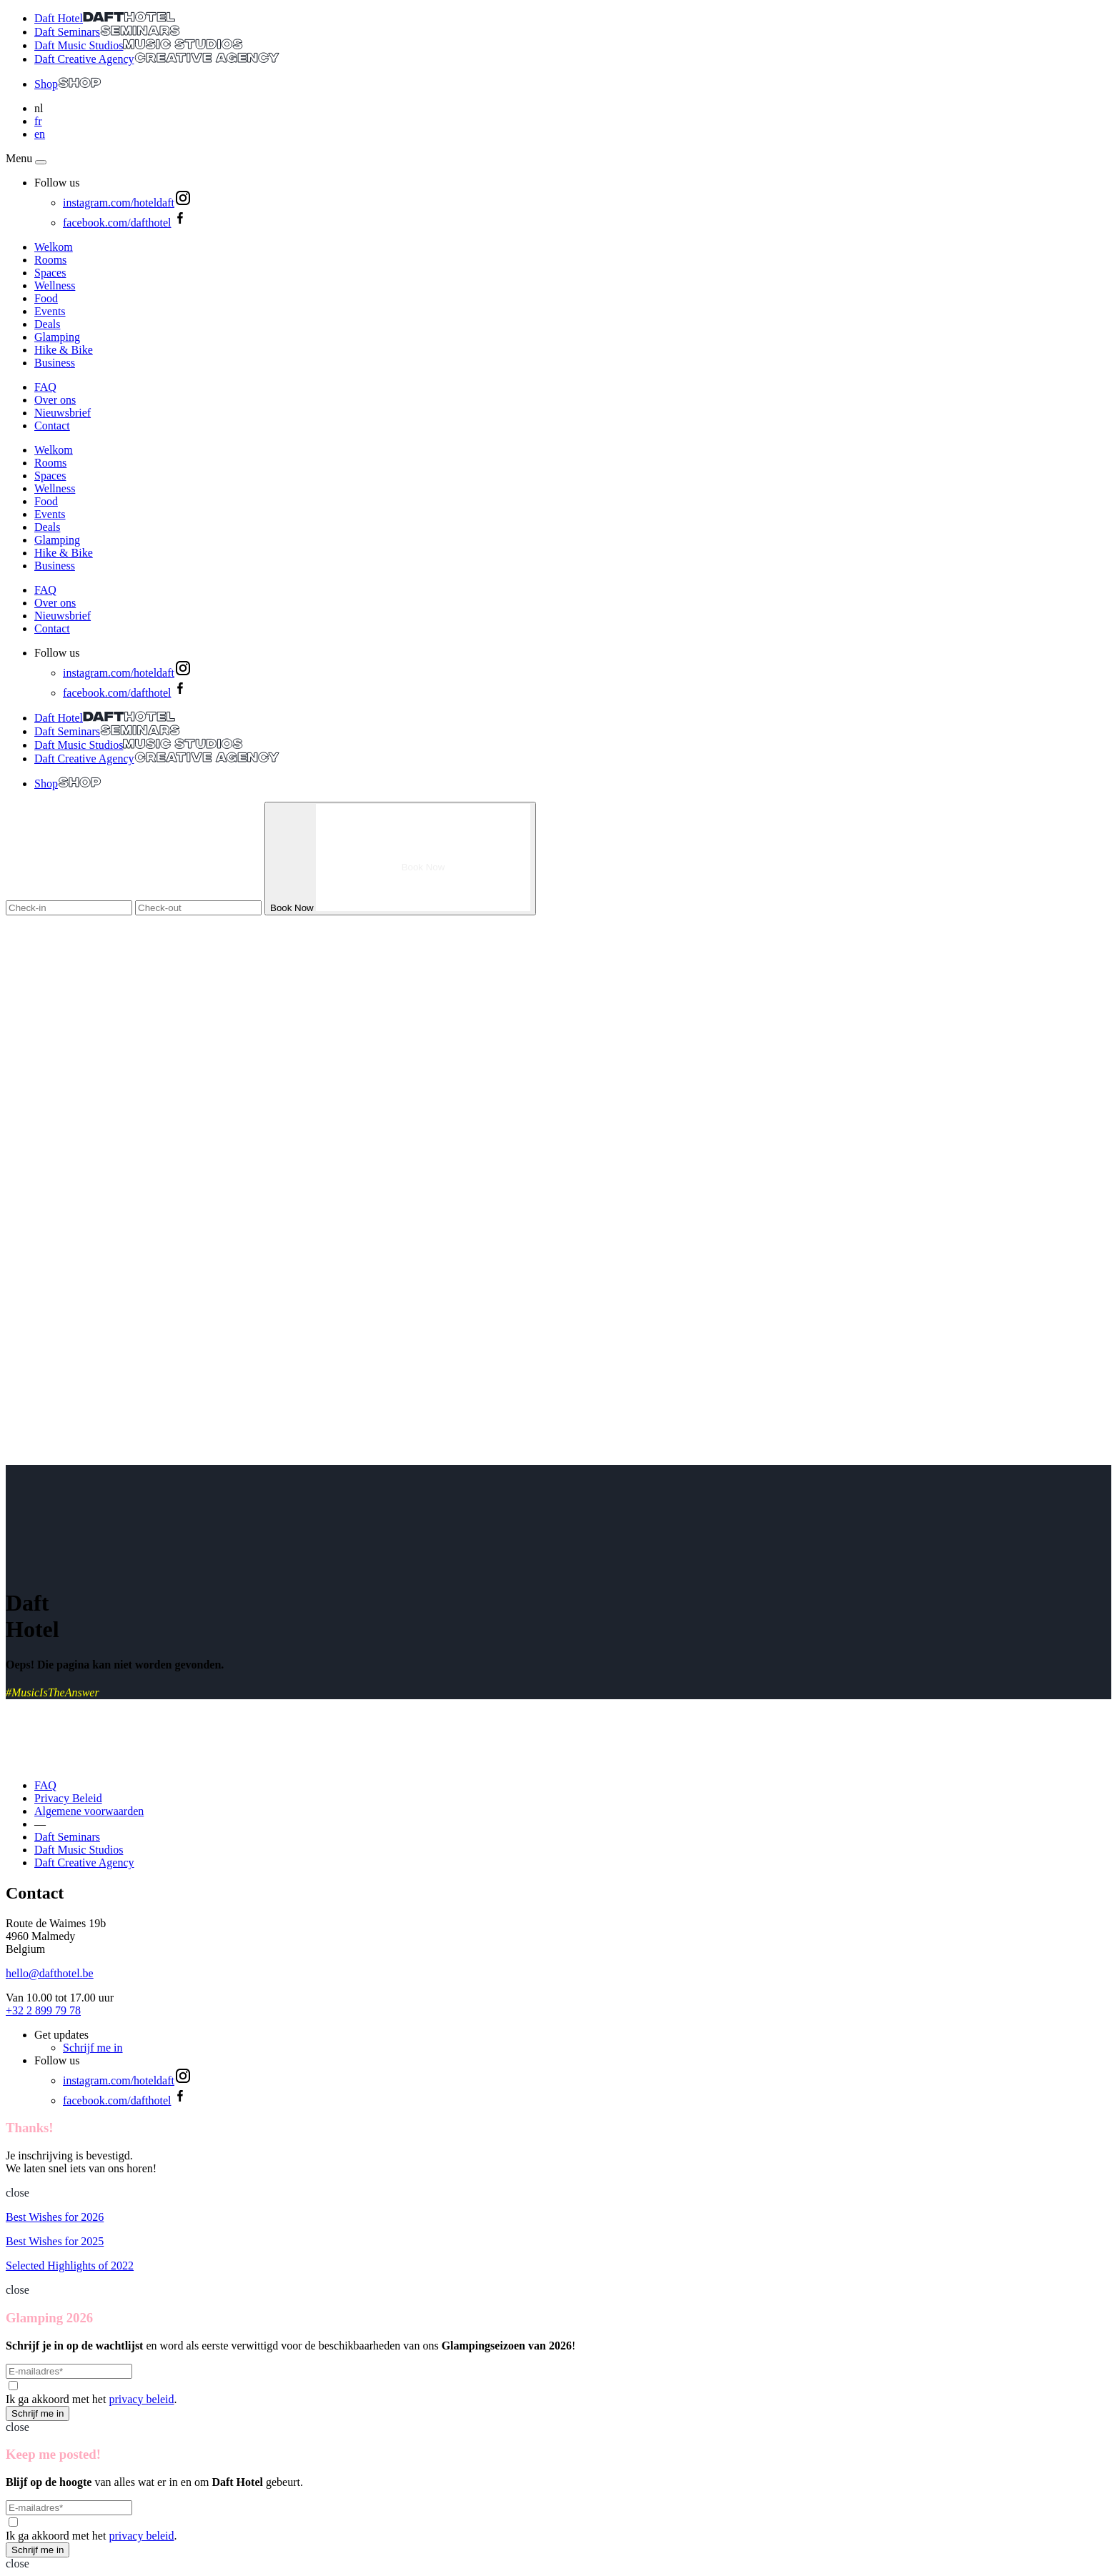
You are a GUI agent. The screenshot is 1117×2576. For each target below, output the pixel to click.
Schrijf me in (93, 2048)
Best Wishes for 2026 (55, 2217)
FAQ (45, 387)
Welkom (53, 247)
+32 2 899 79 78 (43, 2010)
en (39, 134)
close (17, 2193)
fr (38, 121)
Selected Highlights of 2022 (70, 2265)
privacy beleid (141, 2399)
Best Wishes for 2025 (55, 2241)
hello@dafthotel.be (50, 1973)
